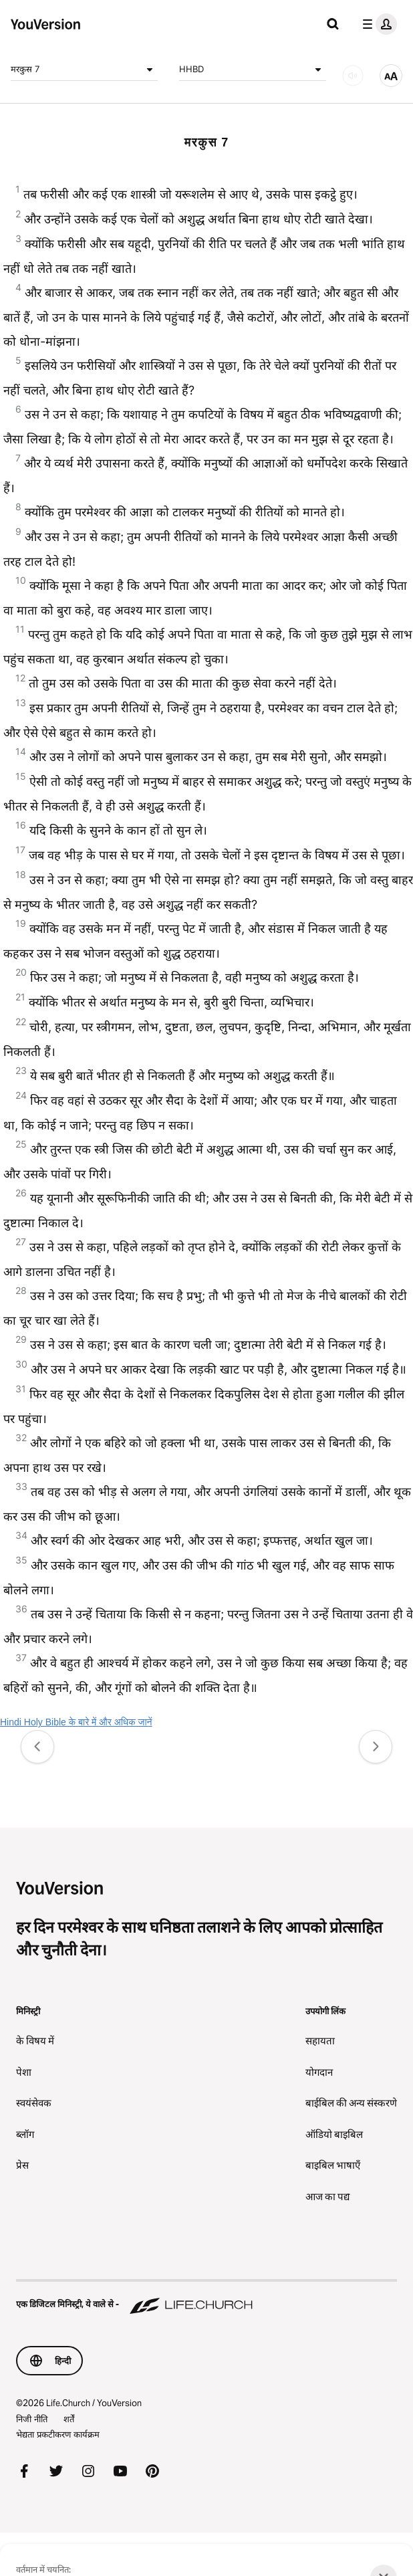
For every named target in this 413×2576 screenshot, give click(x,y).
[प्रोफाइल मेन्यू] (377, 24)
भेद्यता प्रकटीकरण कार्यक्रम (58, 2434)
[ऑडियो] (353, 75)
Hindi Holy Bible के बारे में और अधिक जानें (76, 1722)
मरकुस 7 (84, 70)
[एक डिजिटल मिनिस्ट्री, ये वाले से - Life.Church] (206, 2298)
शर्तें (68, 2418)
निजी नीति (31, 2418)
